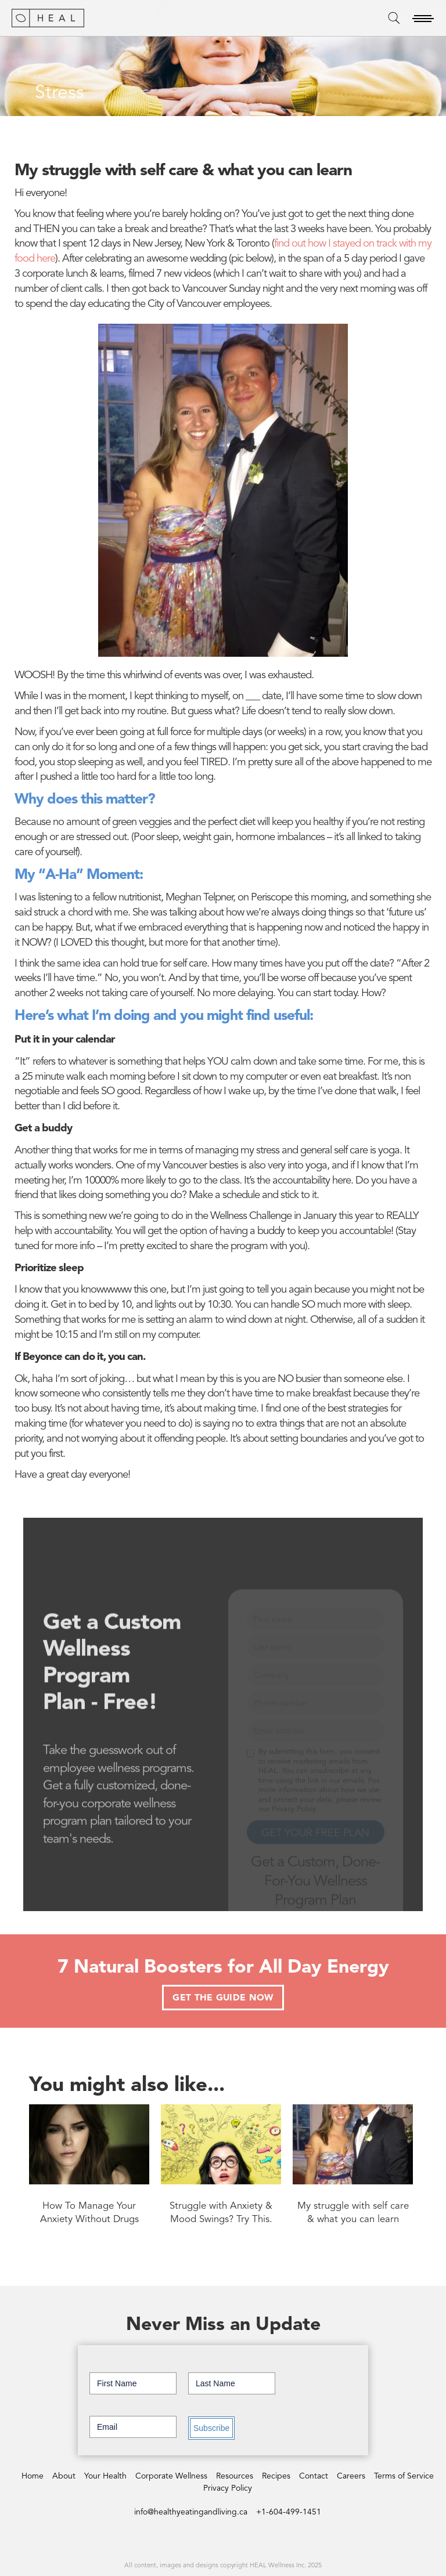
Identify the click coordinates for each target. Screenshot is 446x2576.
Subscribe (211, 2428)
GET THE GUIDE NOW (222, 1998)
